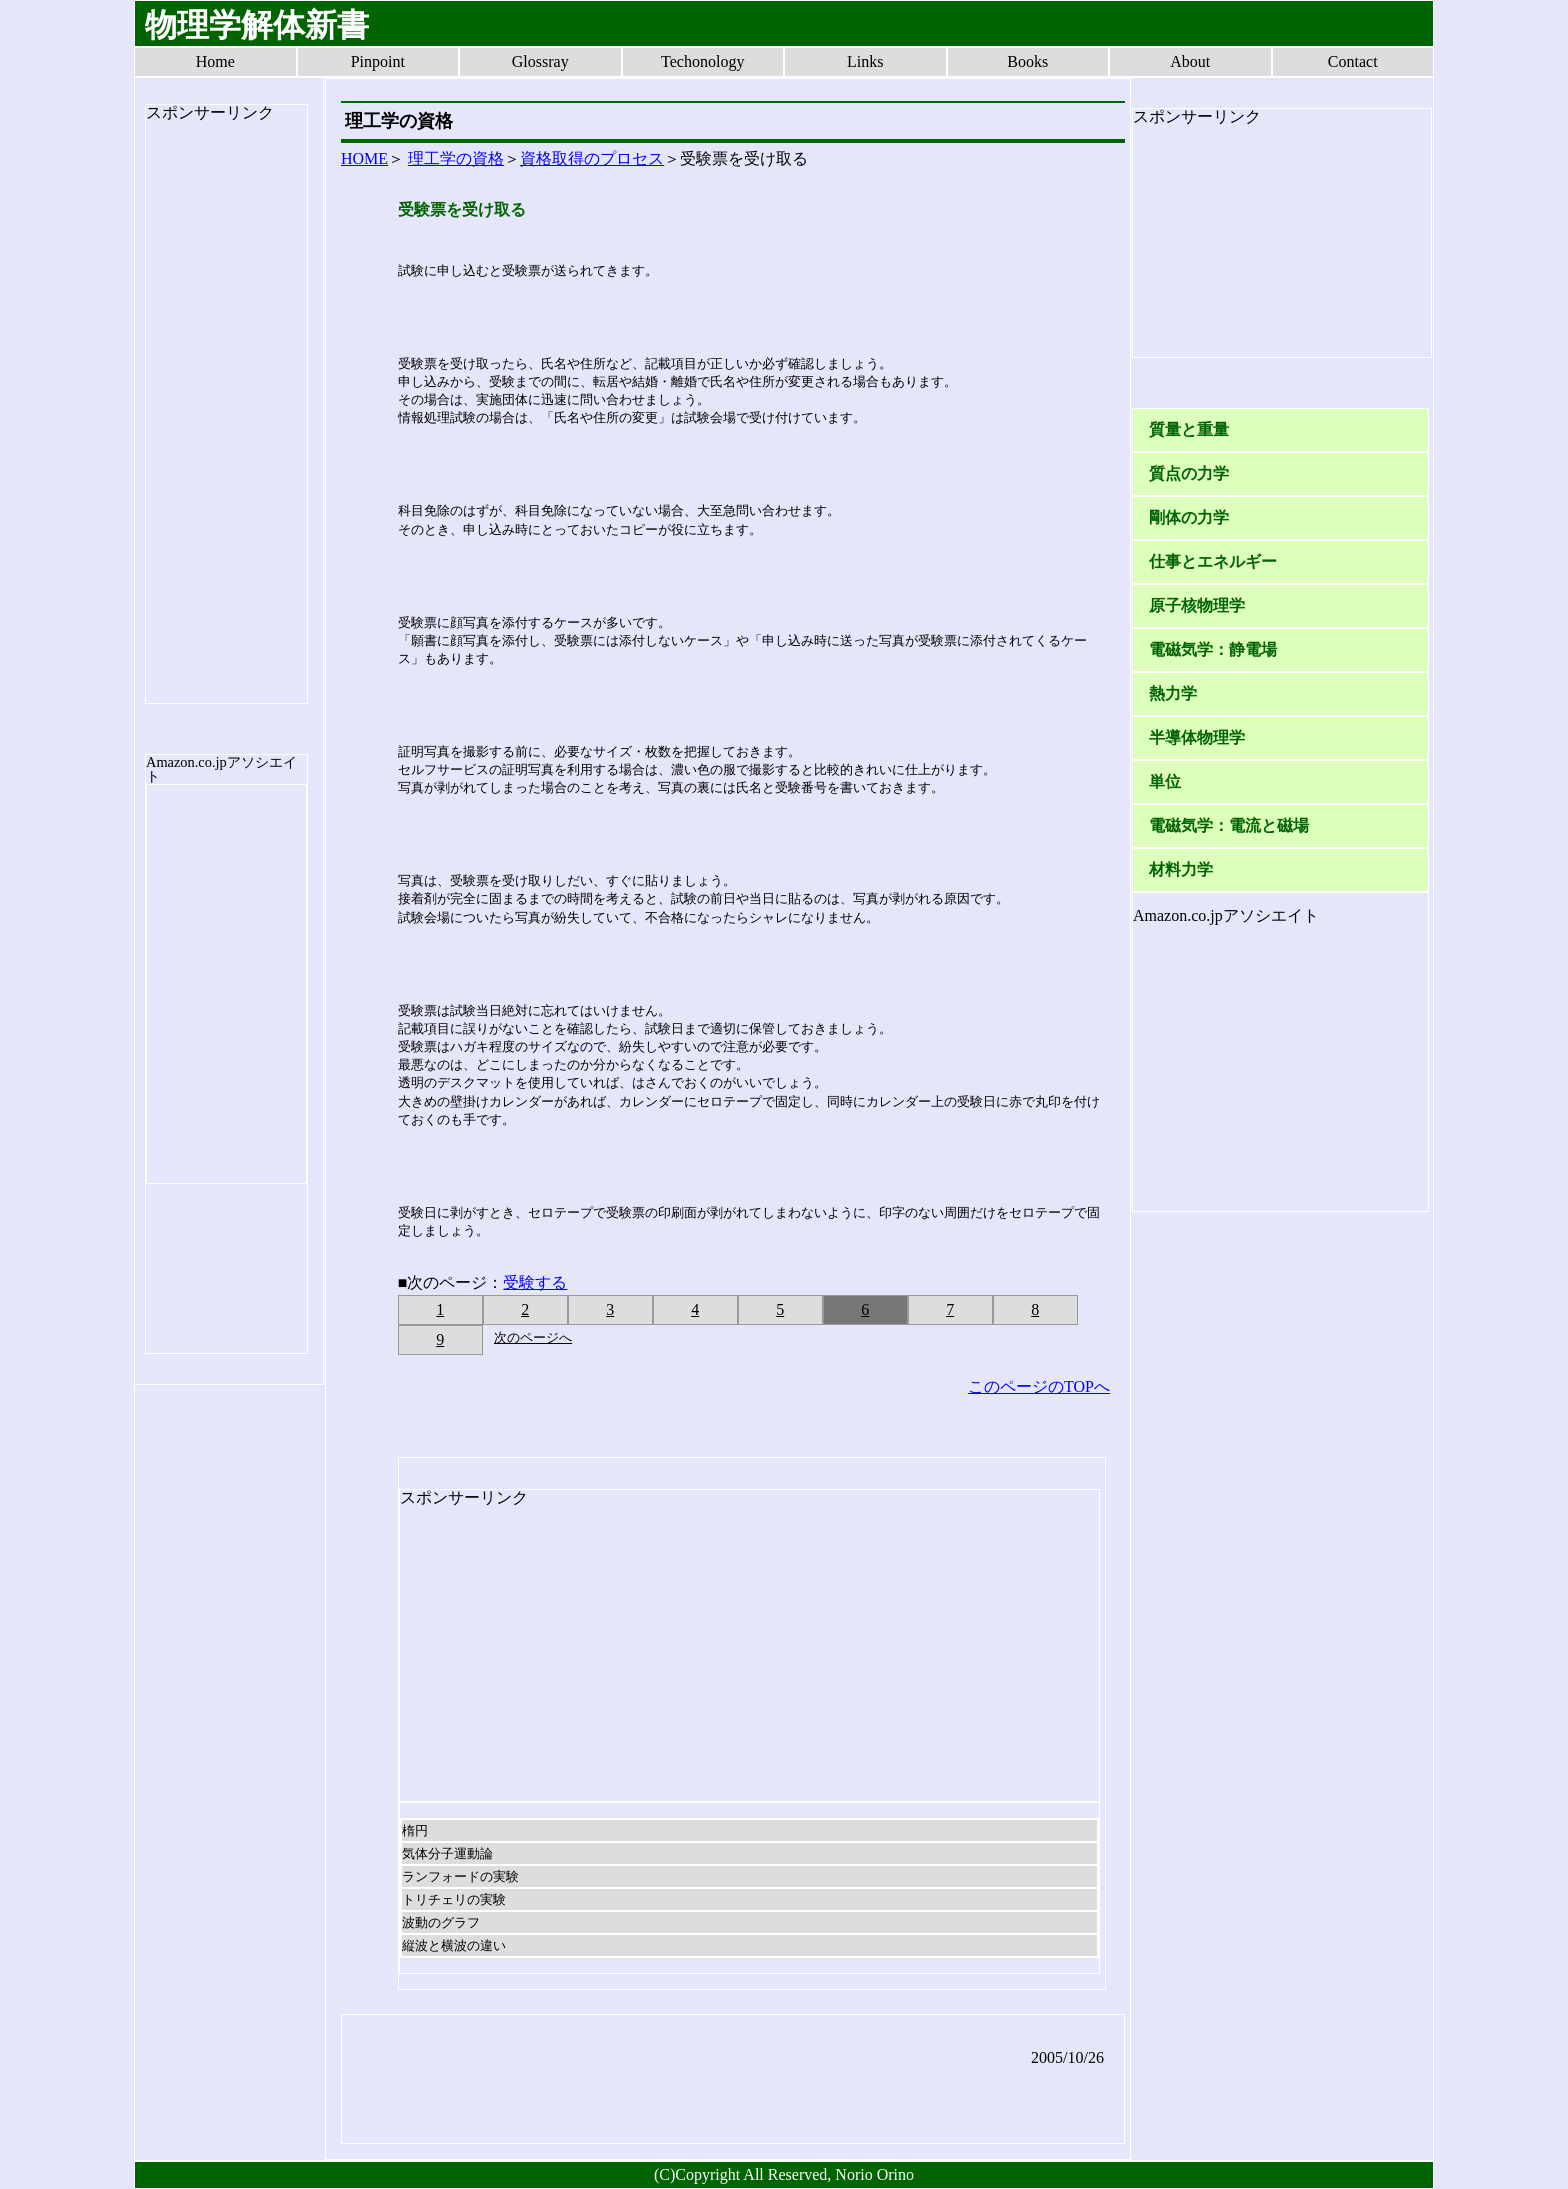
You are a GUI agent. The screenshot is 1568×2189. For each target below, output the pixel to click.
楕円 (415, 1830)
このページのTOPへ (1039, 1386)
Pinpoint (378, 61)
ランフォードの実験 (460, 1876)
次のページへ (533, 1337)
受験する (535, 1282)
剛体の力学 (1189, 517)
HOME (364, 158)
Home (215, 61)
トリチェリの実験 (454, 1899)
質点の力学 (1189, 473)
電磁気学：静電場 (1213, 649)
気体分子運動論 (447, 1853)
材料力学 (1181, 869)
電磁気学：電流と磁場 (1229, 825)
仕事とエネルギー (1213, 561)
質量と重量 (1189, 429)
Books (1027, 61)
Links (865, 61)
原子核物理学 (1197, 605)
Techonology (702, 61)
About (1190, 61)
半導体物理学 (1197, 737)
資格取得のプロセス (592, 158)
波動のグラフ (441, 1922)
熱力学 (1173, 693)
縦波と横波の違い (454, 1945)
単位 (1165, 781)
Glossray (540, 61)
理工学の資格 (456, 158)
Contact (1353, 61)
